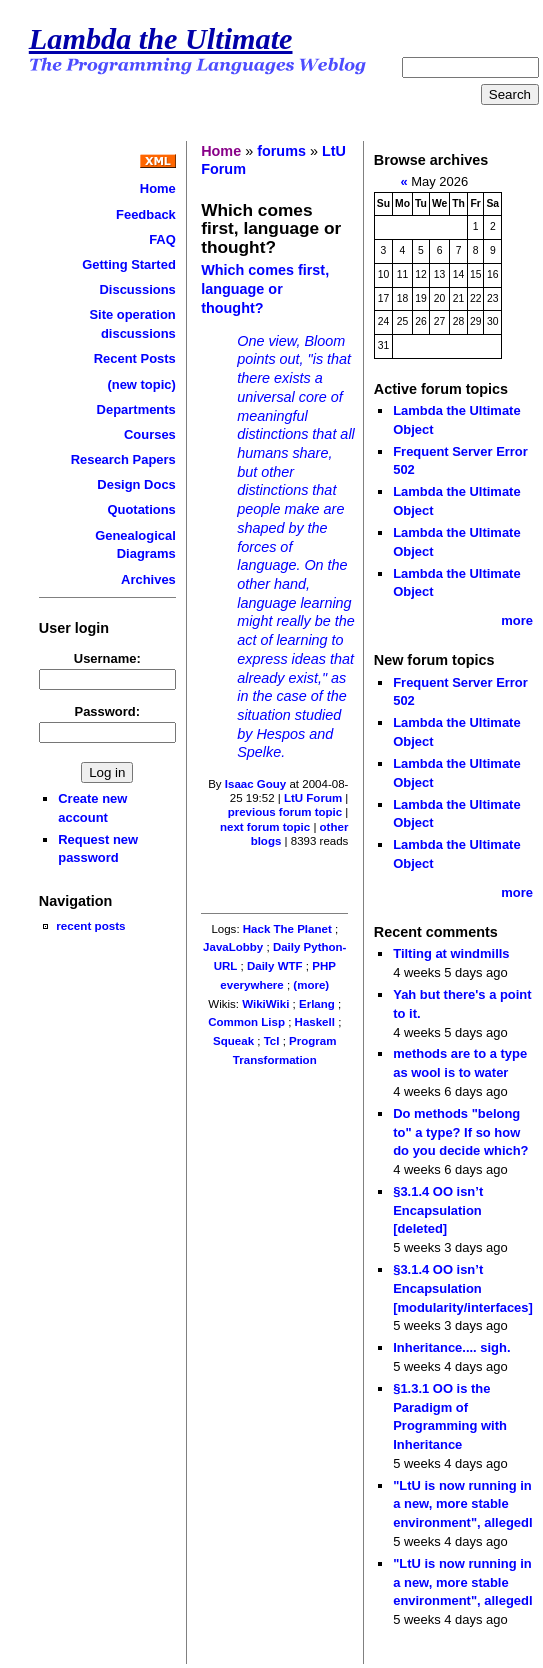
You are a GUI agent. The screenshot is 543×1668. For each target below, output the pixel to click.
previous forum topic (285, 812)
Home (158, 188)
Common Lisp (246, 1022)
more (517, 620)
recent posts (90, 925)
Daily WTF (275, 966)
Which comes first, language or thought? (265, 288)
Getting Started (129, 264)
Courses (150, 434)
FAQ (162, 239)
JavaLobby (233, 947)
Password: (108, 711)
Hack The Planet (287, 929)
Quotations (141, 509)
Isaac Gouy (255, 784)
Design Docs (136, 484)
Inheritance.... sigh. (451, 1347)
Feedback (146, 214)
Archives (148, 579)
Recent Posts (135, 358)
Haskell (315, 1022)
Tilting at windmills (451, 953)
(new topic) (141, 384)
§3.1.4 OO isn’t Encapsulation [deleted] (438, 1210)
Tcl (272, 1041)
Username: (107, 658)
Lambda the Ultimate (161, 39)
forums (281, 151)
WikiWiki (265, 1004)
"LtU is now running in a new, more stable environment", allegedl (462, 1504)
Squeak (233, 1041)
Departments (136, 409)
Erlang (317, 1004)
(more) (311, 985)
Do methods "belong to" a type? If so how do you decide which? (460, 1132)
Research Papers (123, 459)
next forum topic (265, 827)
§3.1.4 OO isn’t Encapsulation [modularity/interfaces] (463, 1288)
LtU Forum (313, 798)
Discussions (137, 289)
